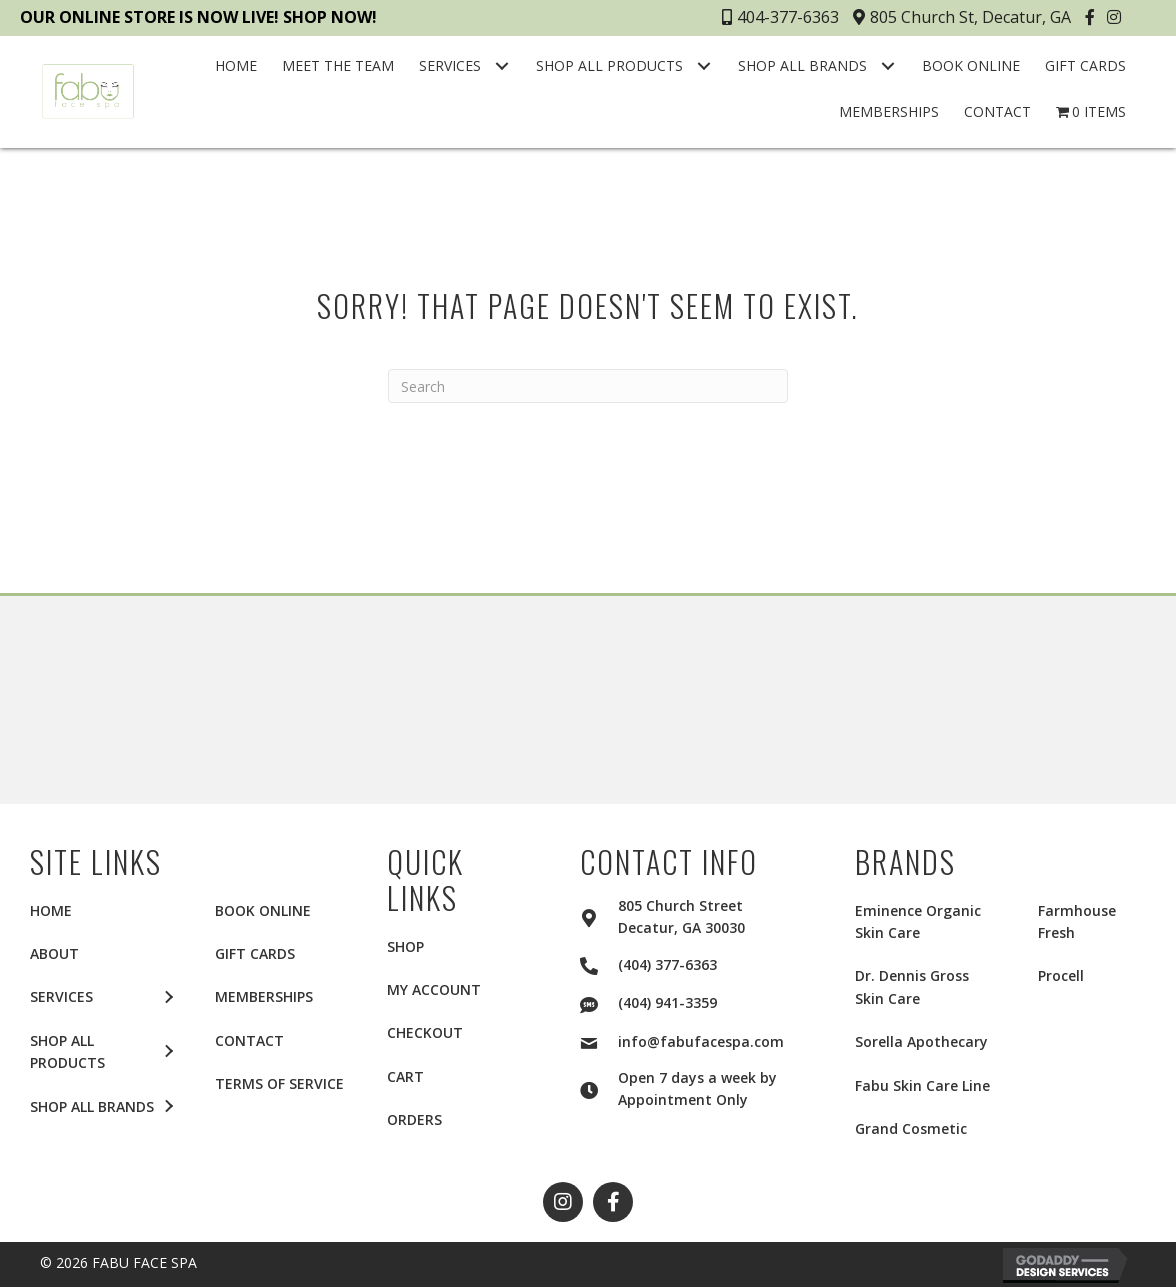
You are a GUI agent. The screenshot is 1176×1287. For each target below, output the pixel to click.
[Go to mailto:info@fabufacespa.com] (599, 1040)
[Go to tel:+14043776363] (599, 963)
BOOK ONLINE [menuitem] (263, 910)
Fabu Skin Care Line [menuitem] (922, 1085)
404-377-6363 (780, 17)
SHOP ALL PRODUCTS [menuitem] (67, 1051)
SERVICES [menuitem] (61, 996)
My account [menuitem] (434, 989)
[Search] (588, 386)
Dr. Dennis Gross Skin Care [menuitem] (912, 986)
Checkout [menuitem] (425, 1032)
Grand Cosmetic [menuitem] (911, 1128)
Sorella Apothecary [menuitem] (921, 1041)
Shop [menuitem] (405, 946)
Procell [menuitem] (1061, 975)
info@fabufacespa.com (701, 1041)
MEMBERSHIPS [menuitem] (264, 996)
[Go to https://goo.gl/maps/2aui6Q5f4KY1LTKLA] (599, 915)
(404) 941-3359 (667, 1002)
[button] (1092, 17)
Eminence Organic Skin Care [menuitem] (918, 921)
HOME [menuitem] (51, 910)
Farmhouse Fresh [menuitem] (1077, 921)
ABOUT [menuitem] (54, 953)
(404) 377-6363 (667, 964)
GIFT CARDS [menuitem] (255, 953)
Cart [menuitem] (405, 1076)
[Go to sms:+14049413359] (599, 1002)
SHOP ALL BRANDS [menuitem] (92, 1106)
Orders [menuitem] (414, 1119)
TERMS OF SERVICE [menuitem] (279, 1083)
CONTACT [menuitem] (249, 1040)
